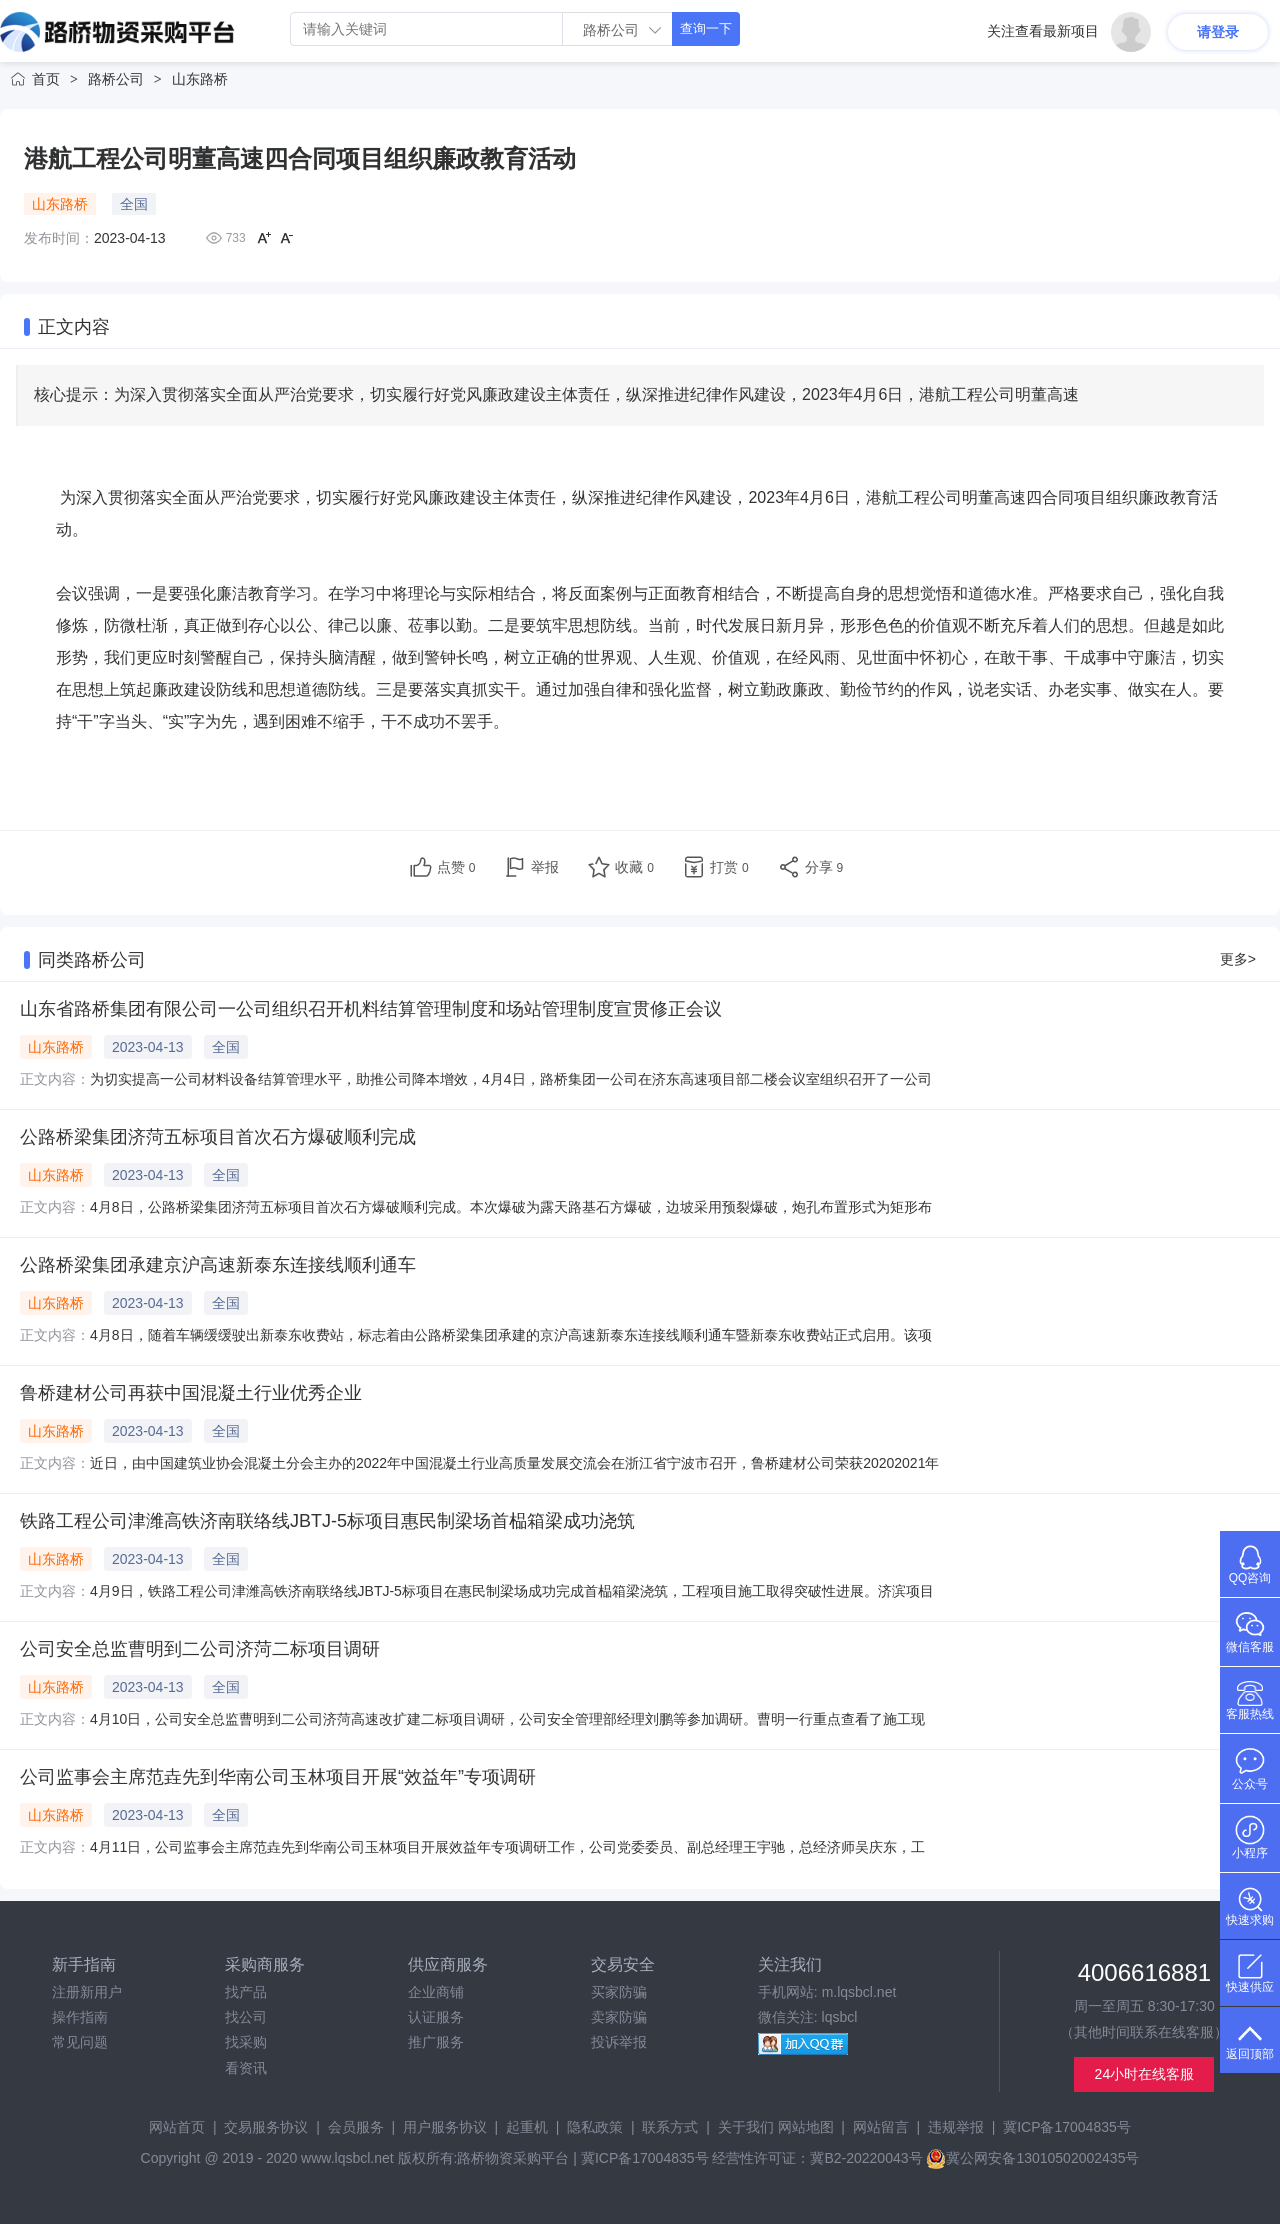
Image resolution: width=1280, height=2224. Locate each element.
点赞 (456, 867)
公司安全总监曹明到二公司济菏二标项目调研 (200, 1649)
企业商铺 (436, 1992)
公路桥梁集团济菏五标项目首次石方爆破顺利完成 (218, 1137)
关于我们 (746, 2127)
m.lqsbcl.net (859, 1992)
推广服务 (436, 2042)
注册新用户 (87, 1992)
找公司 (246, 2017)
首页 (46, 79)
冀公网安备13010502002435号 (1032, 2158)
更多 (1238, 959)
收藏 (634, 867)
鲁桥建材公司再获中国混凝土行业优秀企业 (191, 1393)
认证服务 (436, 2017)
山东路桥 (200, 79)
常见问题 (80, 2042)
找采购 (246, 2042)
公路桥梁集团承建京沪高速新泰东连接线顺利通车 (218, 1265)
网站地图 (806, 2127)
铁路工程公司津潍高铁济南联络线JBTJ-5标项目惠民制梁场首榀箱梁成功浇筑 (327, 1521)
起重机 (527, 2127)
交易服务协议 (266, 2127)
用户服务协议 (445, 2127)
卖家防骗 (619, 2017)
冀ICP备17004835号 (1067, 2127)
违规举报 (956, 2127)
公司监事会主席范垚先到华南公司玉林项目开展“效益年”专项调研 (278, 1777)
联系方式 (670, 2127)
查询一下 (706, 28)
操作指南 (80, 2017)
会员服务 (356, 2127)
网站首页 (177, 2127)
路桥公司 (116, 79)
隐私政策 (595, 2127)
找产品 (246, 1992)
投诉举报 (619, 2042)
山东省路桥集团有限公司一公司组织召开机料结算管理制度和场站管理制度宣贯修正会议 (371, 1009)
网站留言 (881, 2127)
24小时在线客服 (1145, 2074)
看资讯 (246, 2068)
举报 (545, 867)
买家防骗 (619, 1992)
